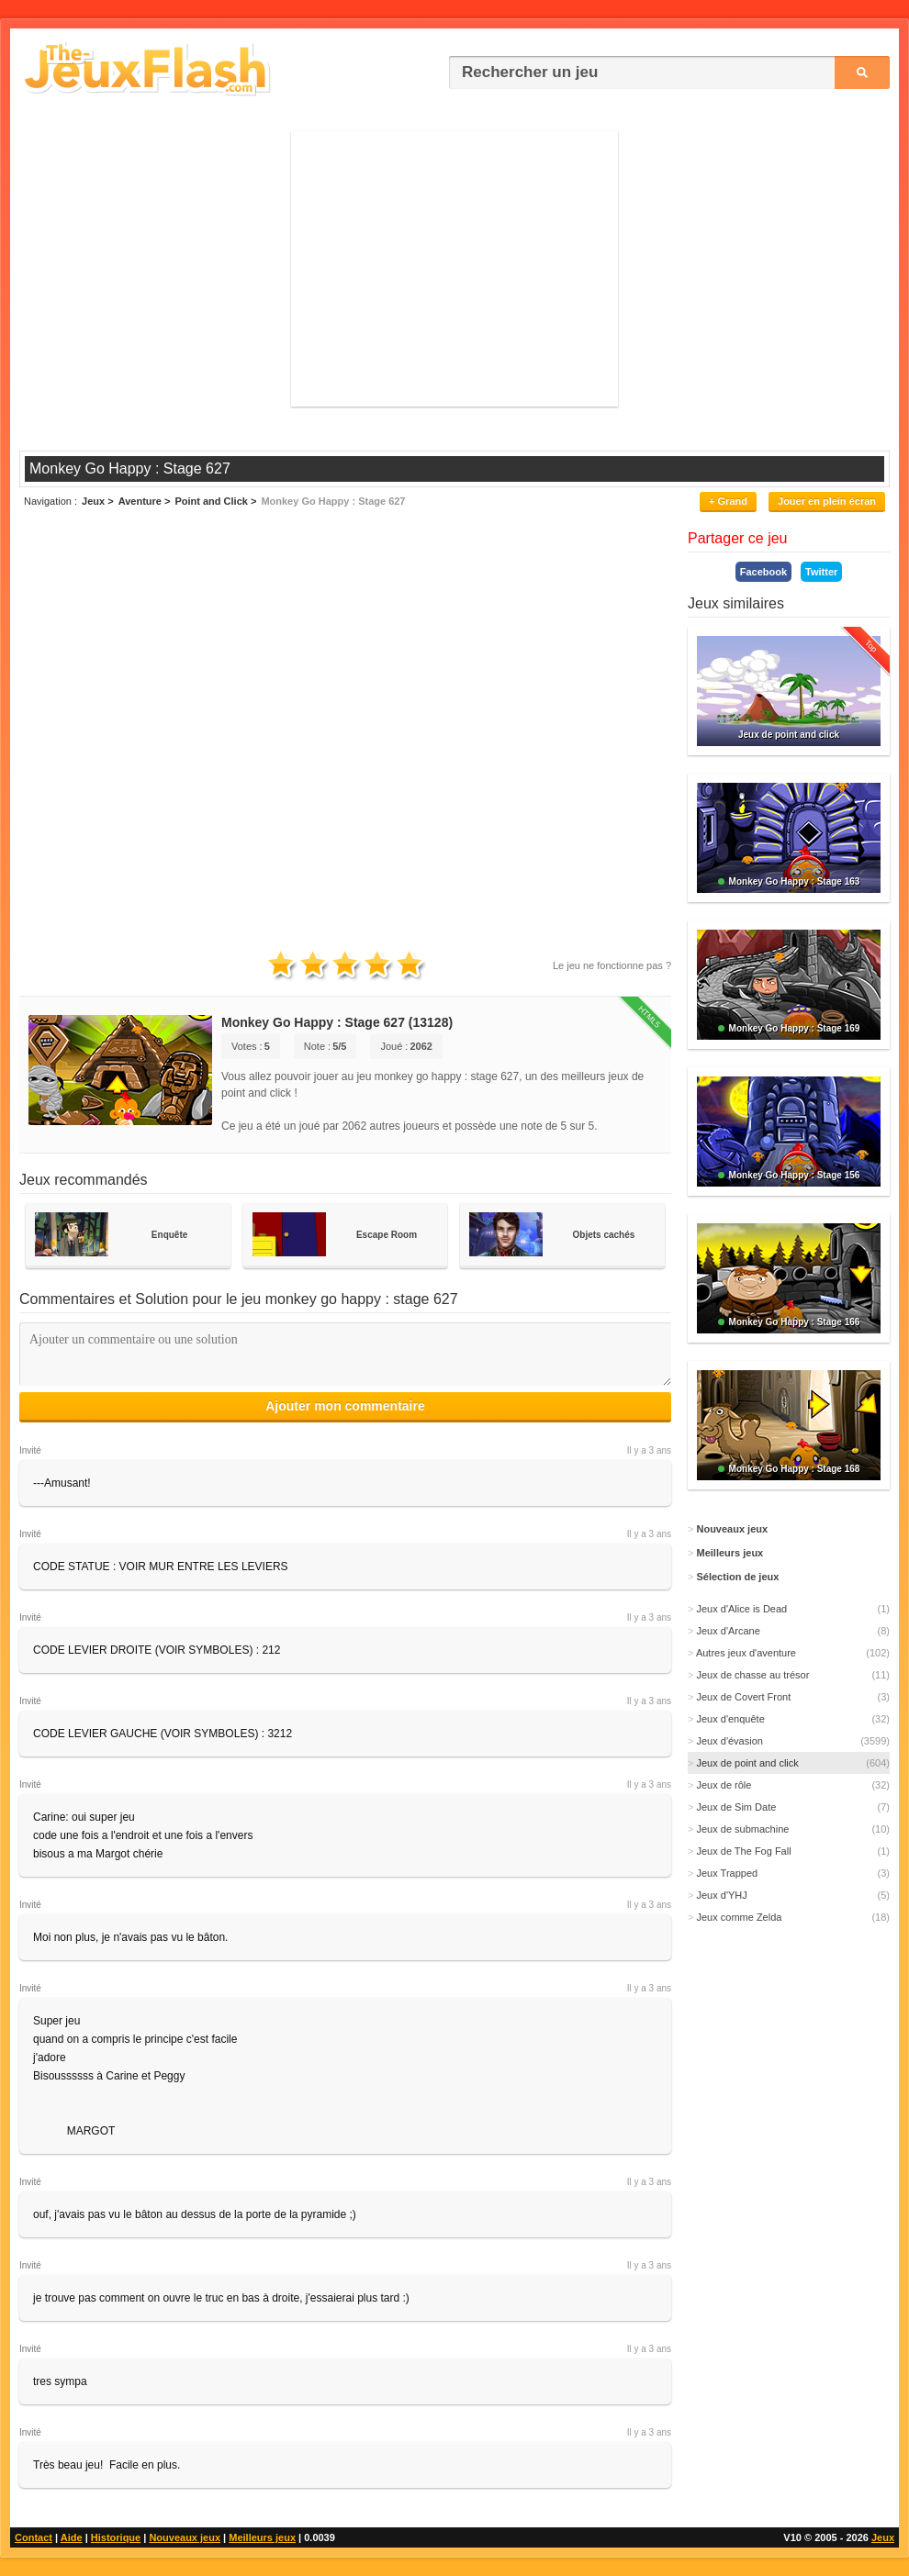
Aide (72, 2537)
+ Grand (728, 501)
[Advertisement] (454, 268)
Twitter (821, 571)
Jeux (882, 2537)
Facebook (763, 571)
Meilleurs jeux (262, 2537)
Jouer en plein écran (827, 501)
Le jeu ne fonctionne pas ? (612, 965)
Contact (33, 2537)
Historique (115, 2537)
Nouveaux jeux (184, 2537)
